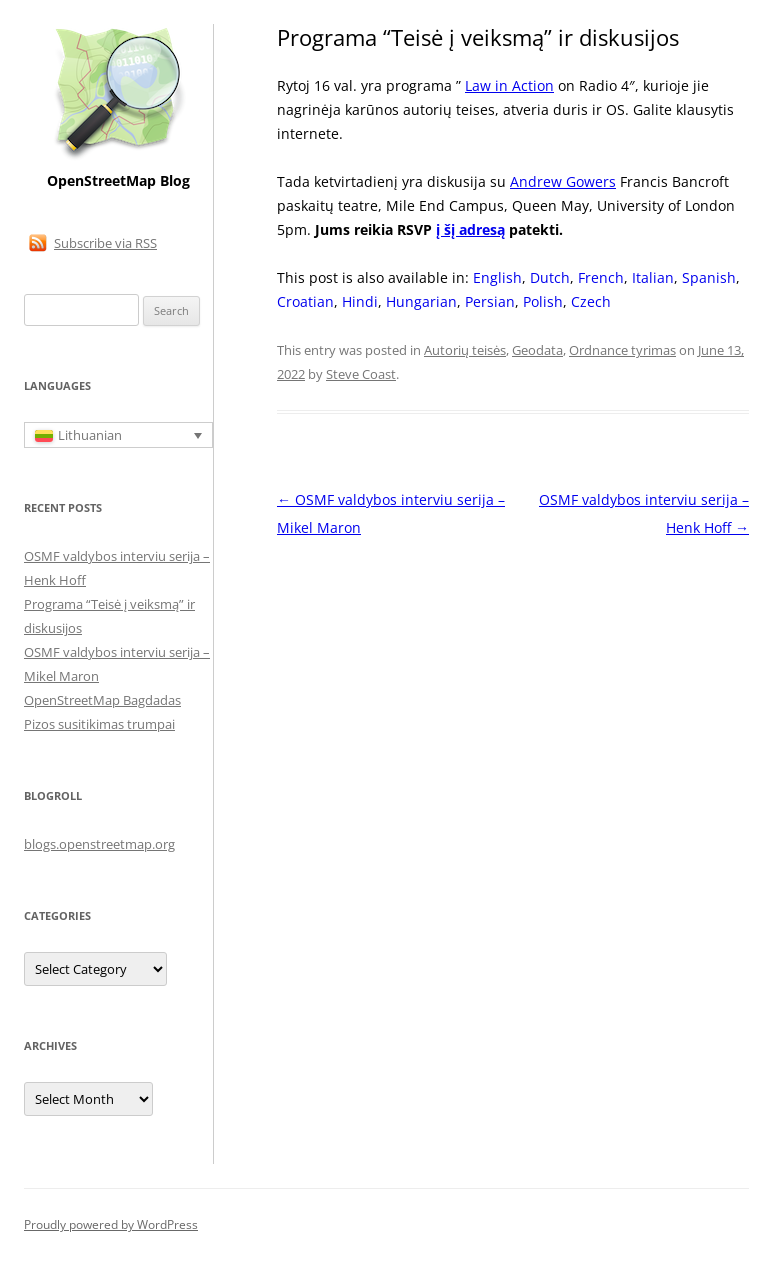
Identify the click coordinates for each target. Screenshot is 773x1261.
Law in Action (509, 85)
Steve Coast (361, 374)
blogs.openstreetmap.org (99, 844)
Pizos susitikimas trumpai (99, 724)
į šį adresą (470, 229)
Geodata (537, 350)
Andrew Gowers (563, 181)
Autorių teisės (465, 350)
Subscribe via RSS (105, 243)
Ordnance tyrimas (622, 350)
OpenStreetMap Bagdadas (102, 700)
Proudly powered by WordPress (111, 1224)
